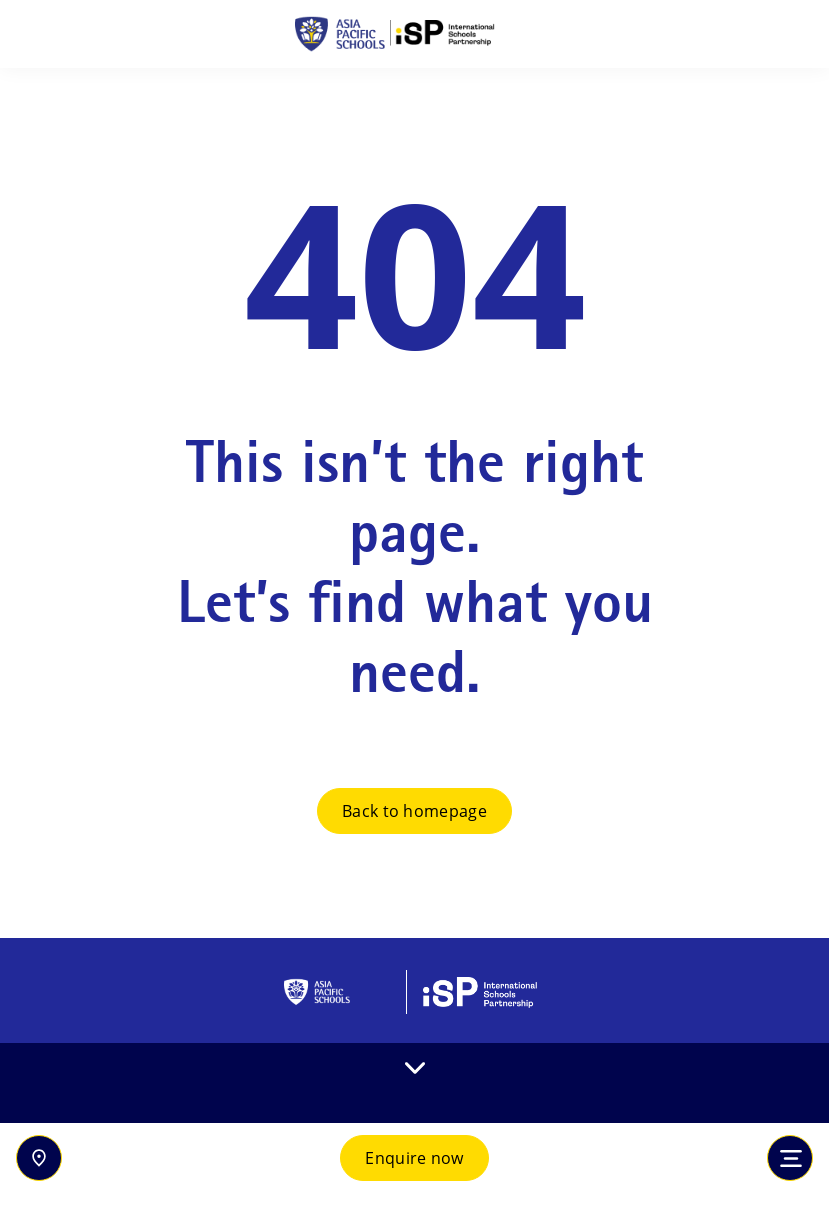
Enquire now (414, 1158)
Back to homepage (414, 811)
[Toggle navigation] (790, 1158)
